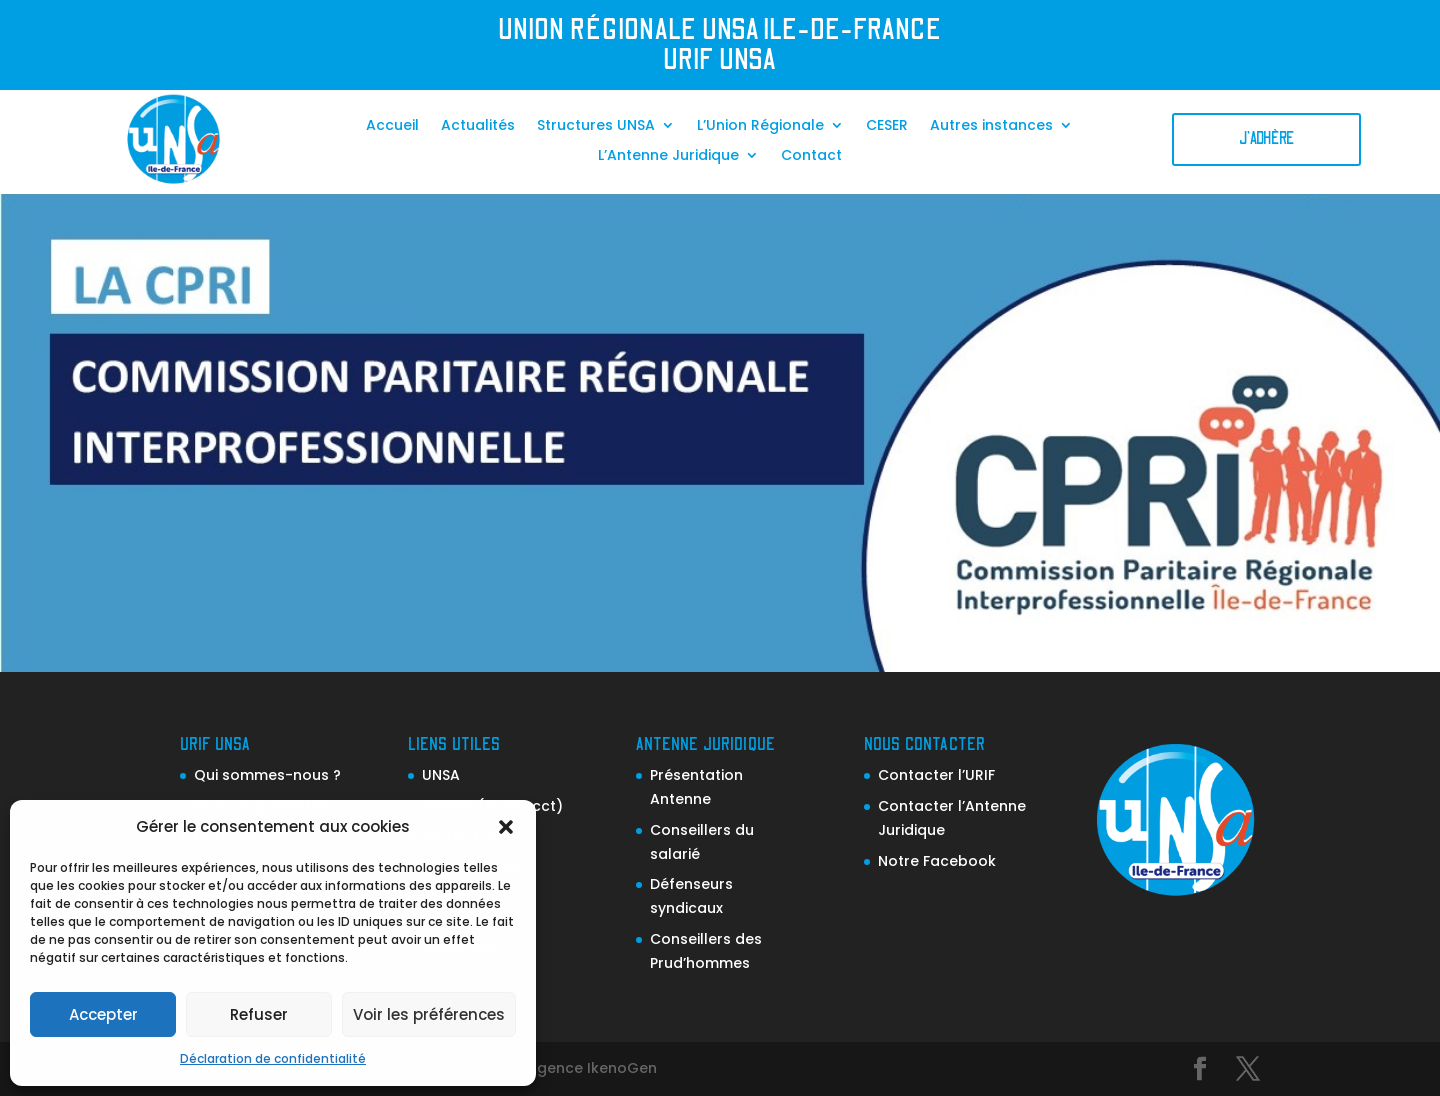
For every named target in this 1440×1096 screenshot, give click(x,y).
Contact (811, 156)
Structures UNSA (596, 126)
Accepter (103, 1014)
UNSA (441, 775)
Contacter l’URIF (936, 775)
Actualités (478, 126)
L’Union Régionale (760, 126)
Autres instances (991, 126)
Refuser (259, 1014)
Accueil (392, 126)
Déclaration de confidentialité (273, 1058)
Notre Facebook (937, 861)
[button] (506, 827)
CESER (887, 126)
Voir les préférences (429, 1014)
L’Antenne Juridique (668, 156)
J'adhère (1266, 138)
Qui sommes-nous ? (267, 775)
